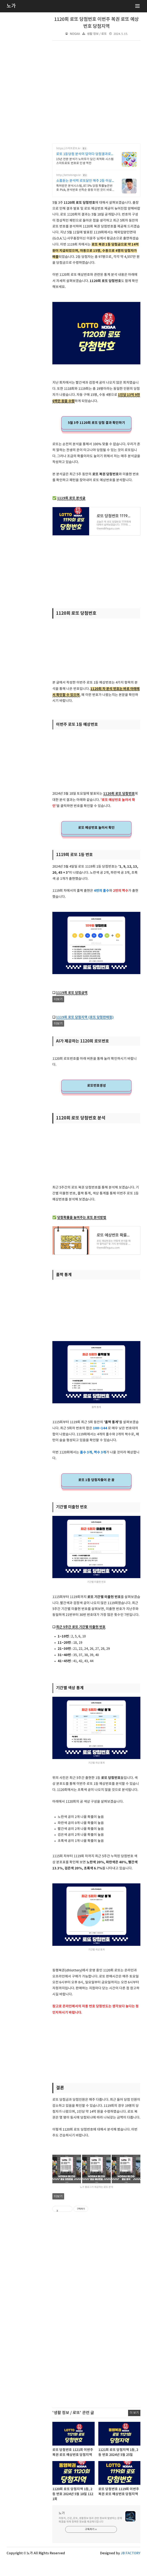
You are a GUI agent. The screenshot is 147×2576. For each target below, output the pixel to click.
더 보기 (134, 2429)
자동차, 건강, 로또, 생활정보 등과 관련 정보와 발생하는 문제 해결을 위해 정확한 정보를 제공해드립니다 (90, 2536)
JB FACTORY (130, 2570)
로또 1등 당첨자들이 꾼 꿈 (96, 1496)
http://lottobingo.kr (68, 175)
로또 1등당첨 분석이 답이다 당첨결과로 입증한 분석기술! (83, 154)
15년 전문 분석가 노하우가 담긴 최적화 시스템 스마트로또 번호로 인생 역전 (85, 161)
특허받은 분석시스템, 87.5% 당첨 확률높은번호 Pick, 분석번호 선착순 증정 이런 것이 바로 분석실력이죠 (84, 188)
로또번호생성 (96, 1094)
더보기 (58, 1007)
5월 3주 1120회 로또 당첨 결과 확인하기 (96, 423)
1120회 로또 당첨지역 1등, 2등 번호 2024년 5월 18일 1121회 (72, 2511)
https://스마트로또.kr (68, 148)
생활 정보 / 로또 (97, 34)
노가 (62, 2530)
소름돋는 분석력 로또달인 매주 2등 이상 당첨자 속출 (84, 181)
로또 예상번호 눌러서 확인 (96, 836)
